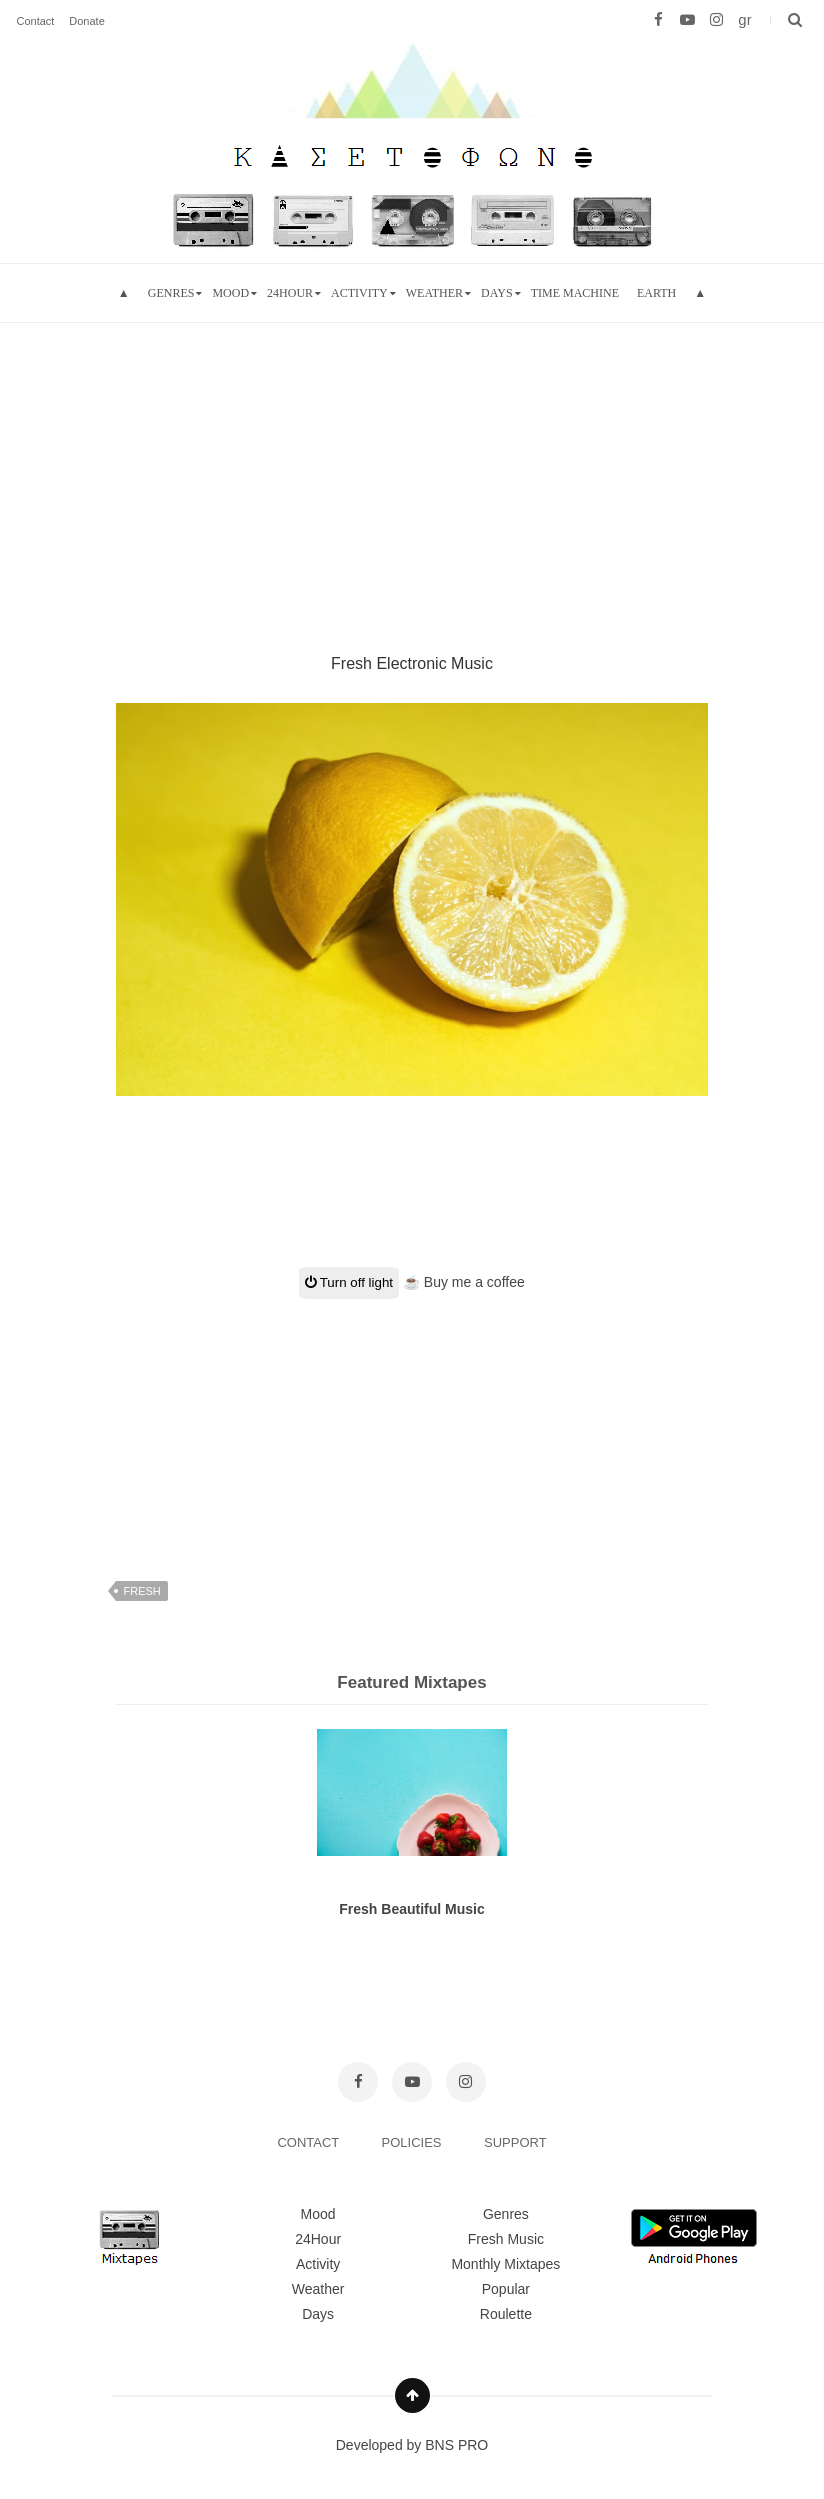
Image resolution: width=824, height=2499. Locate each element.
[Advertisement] (412, 463)
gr (744, 19)
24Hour (318, 2239)
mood (230, 293)
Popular (506, 2289)
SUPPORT (515, 2142)
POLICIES (414, 2142)
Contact (35, 21)
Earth (656, 293)
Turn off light (349, 1282)
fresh (141, 1591)
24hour (290, 293)
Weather (434, 293)
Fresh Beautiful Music (411, 1909)
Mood (318, 2214)
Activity (359, 293)
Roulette (506, 2314)
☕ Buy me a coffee (464, 1282)
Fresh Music (506, 2239)
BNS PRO (456, 2445)
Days (497, 293)
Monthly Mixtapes (505, 2264)
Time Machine (575, 293)
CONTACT (309, 2142)
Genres (171, 293)
